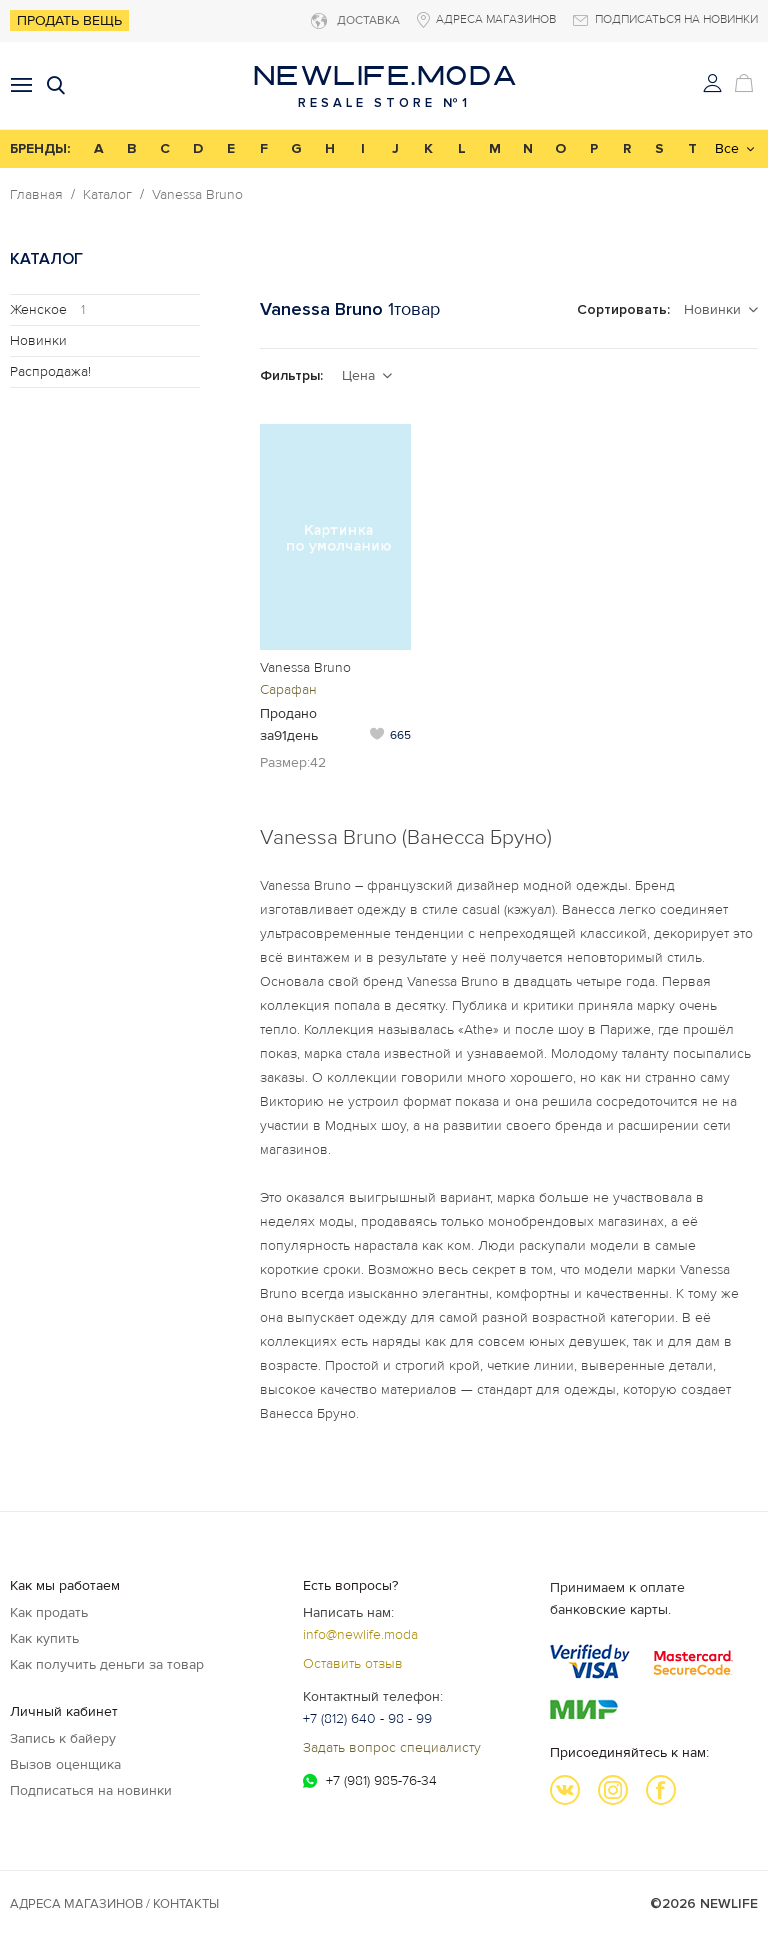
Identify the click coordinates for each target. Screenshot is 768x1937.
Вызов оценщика (65, 1764)
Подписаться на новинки (91, 1790)
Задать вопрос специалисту (392, 1747)
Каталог (107, 195)
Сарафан (288, 689)
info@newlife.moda (360, 1634)
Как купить (44, 1638)
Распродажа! (50, 371)
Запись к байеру (63, 1738)
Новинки (38, 340)
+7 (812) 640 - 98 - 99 (367, 1718)
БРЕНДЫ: (40, 148)
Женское (47, 309)
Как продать (49, 1612)
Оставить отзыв (353, 1663)
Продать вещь (69, 20)
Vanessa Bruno (197, 195)
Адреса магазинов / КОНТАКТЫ (114, 1904)
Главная (36, 195)
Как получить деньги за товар (107, 1664)
